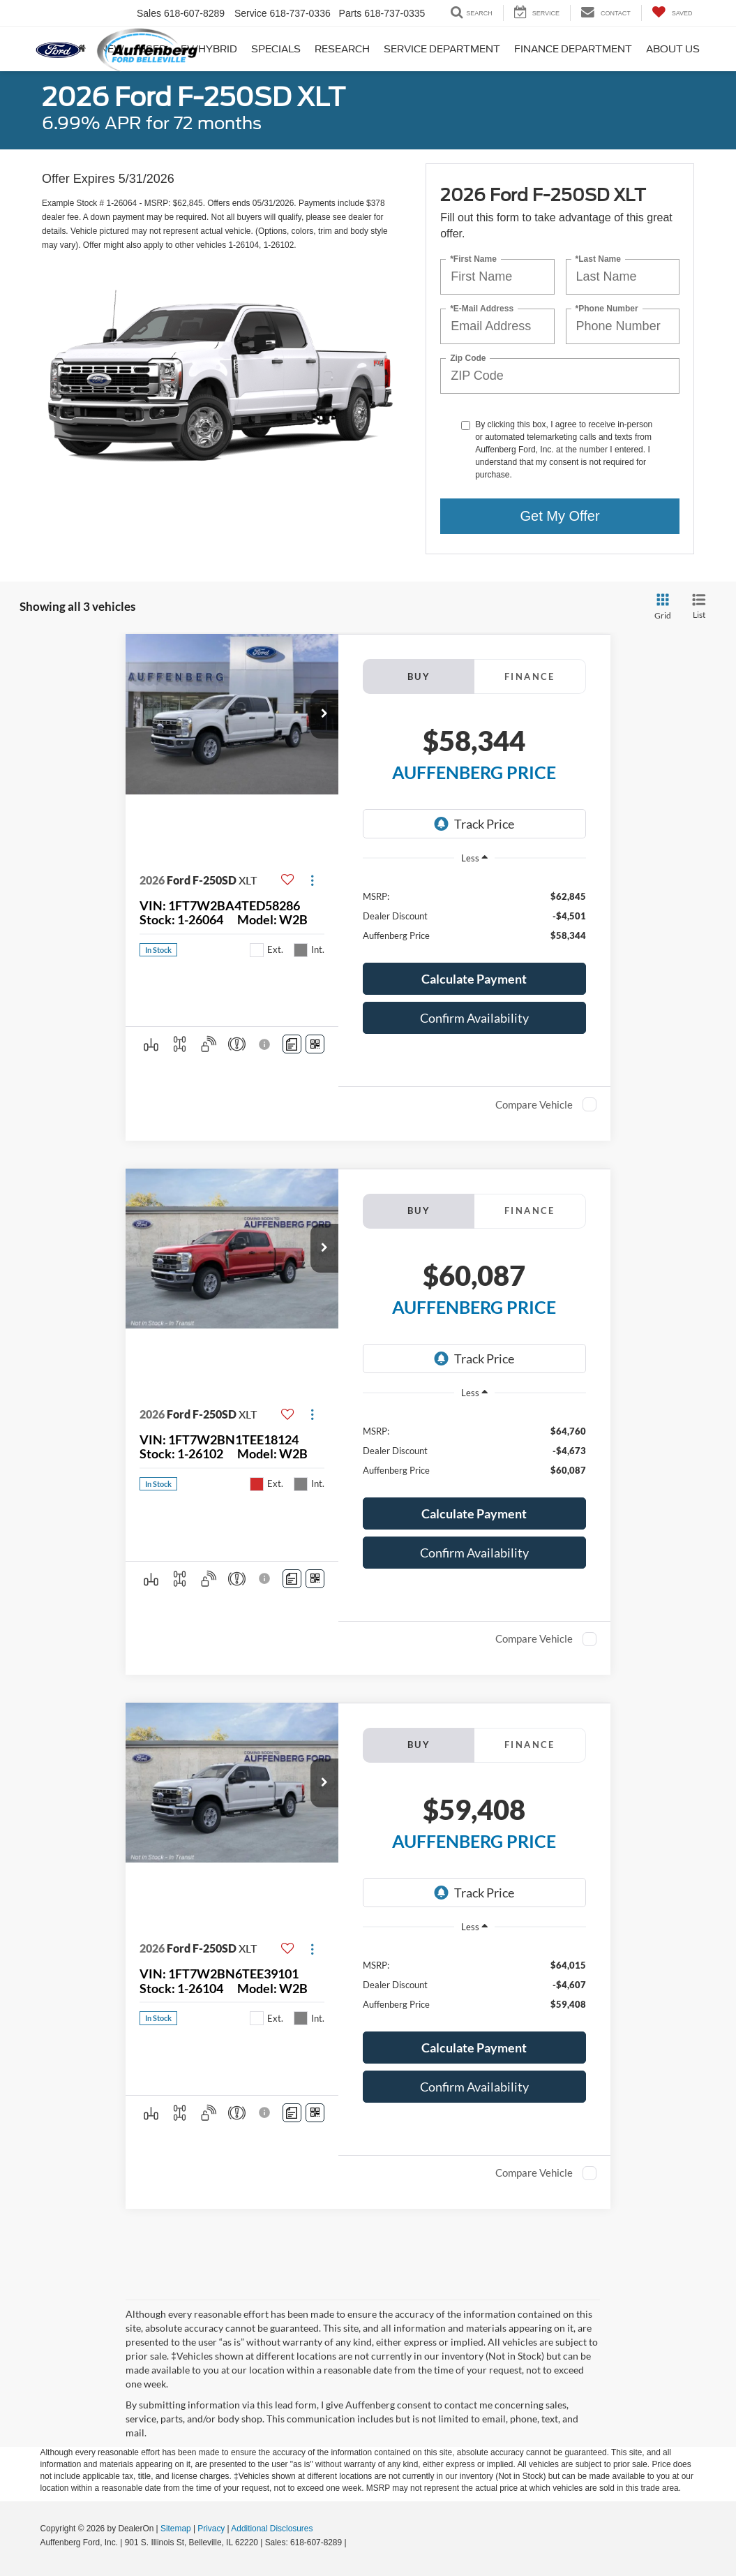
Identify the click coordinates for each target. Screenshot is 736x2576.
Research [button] (342, 48)
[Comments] (292, 1044)
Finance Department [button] (573, 48)
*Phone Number (607, 308)
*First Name (473, 258)
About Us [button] (673, 48)
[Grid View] (660, 607)
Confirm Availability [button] (474, 1018)
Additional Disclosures (272, 2528)
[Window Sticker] (315, 1044)
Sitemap (175, 2528)
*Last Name (598, 258)
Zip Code (468, 357)
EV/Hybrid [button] (209, 48)
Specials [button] (276, 48)
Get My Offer (560, 516)
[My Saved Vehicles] (672, 13)
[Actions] (312, 880)
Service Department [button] (442, 48)
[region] (474, 915)
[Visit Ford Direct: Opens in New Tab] (352, 2542)
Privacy (211, 2528)
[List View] (699, 607)
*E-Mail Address (481, 308)
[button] (324, 714)
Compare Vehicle (534, 1104)
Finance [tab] (529, 676)
